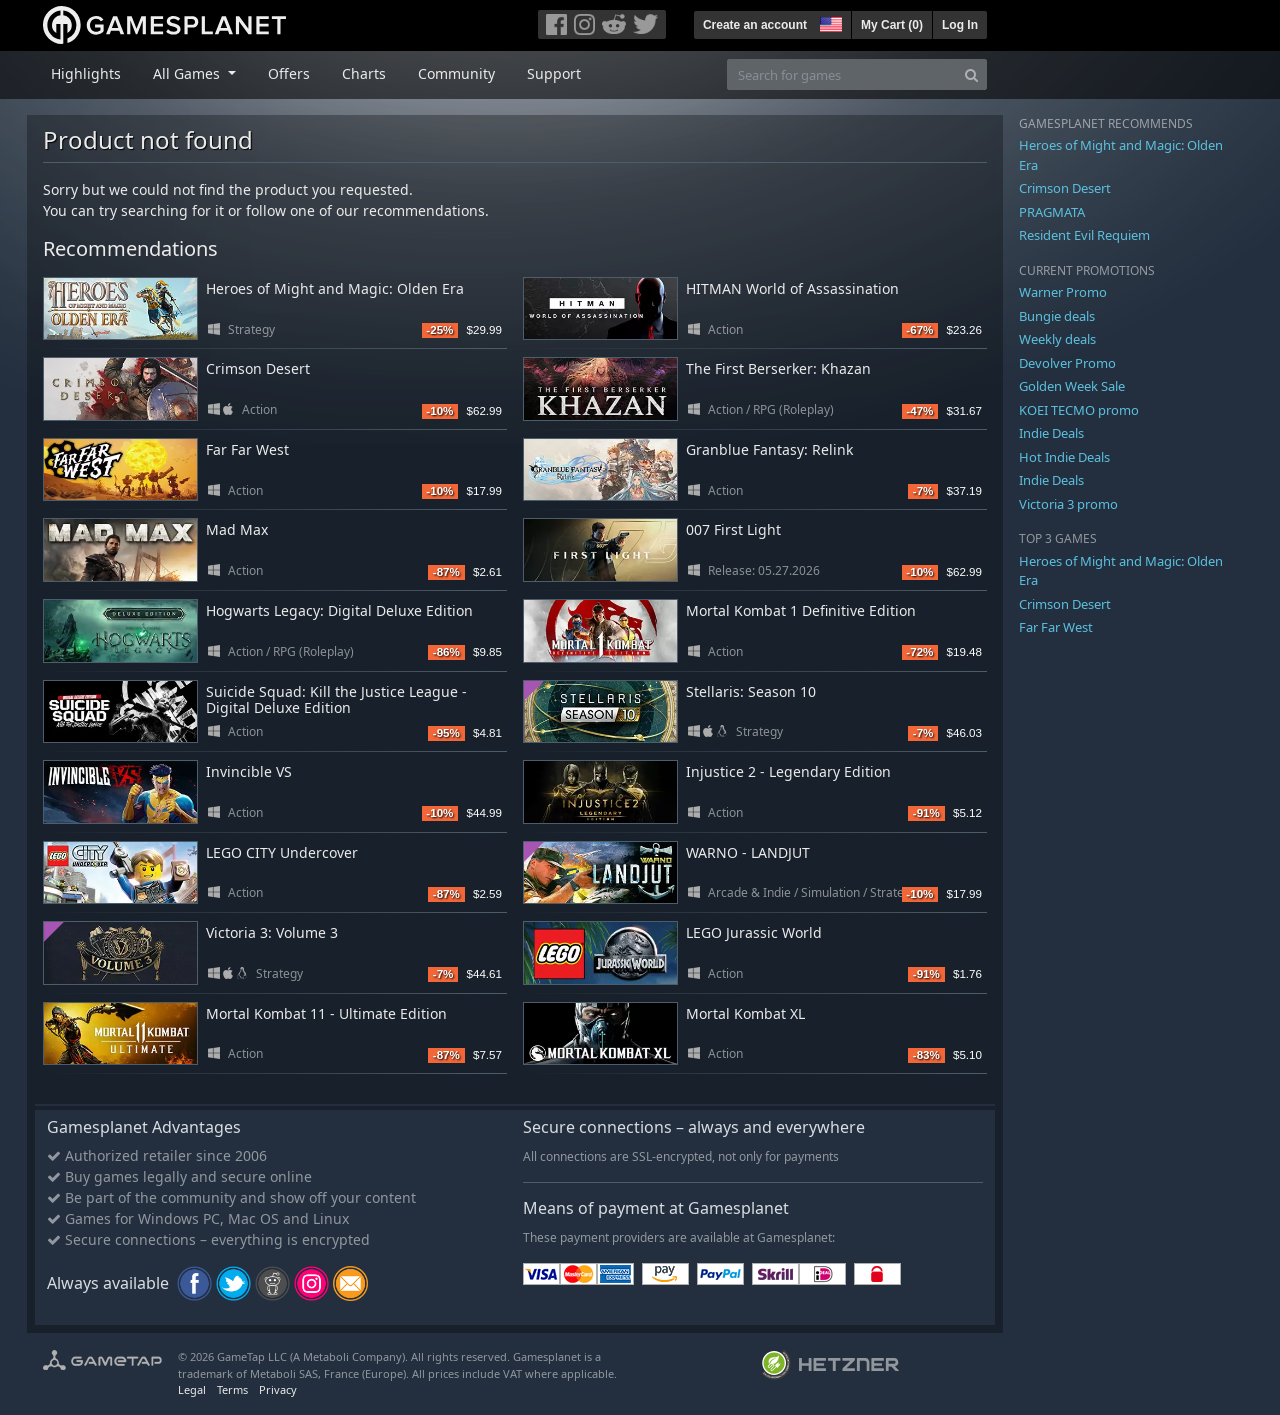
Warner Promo (1063, 292)
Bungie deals (1057, 316)
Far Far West (247, 449)
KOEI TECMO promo (1079, 410)
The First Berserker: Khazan (778, 368)
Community (456, 73)
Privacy (278, 1389)
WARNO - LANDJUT (748, 852)
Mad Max (237, 529)
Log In (960, 25)
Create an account (755, 25)
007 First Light (733, 529)
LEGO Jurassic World (754, 932)
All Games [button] (188, 73)
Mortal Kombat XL (745, 1013)
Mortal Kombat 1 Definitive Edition (801, 610)
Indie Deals (1051, 433)
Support (554, 73)
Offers (289, 73)
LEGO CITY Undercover (282, 852)
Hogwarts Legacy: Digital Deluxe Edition (339, 610)
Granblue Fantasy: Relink (769, 449)
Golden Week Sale (1072, 386)
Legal (192, 1389)
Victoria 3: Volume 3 (272, 932)
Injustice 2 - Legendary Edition (788, 771)
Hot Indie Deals (1064, 457)
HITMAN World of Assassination (792, 288)
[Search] (971, 74)
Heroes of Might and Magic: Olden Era (335, 288)
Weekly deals (1057, 339)
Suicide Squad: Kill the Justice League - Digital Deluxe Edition (336, 700)
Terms (232, 1389)
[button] (829, 22)
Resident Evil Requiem (1084, 235)
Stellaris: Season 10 (751, 691)
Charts (364, 73)
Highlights (86, 73)
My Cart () (892, 25)
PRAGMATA (1052, 212)
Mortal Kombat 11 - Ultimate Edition (326, 1013)
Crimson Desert (258, 368)
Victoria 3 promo (1068, 504)
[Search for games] (842, 74)
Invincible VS (249, 771)
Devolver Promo (1067, 363)
